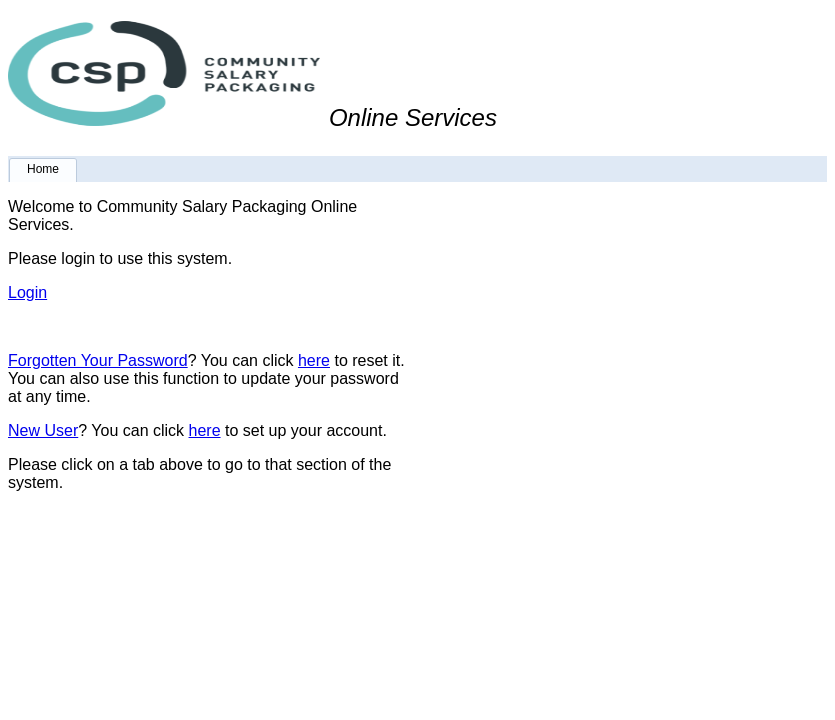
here (314, 360)
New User (43, 430)
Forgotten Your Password (98, 360)
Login (27, 292)
